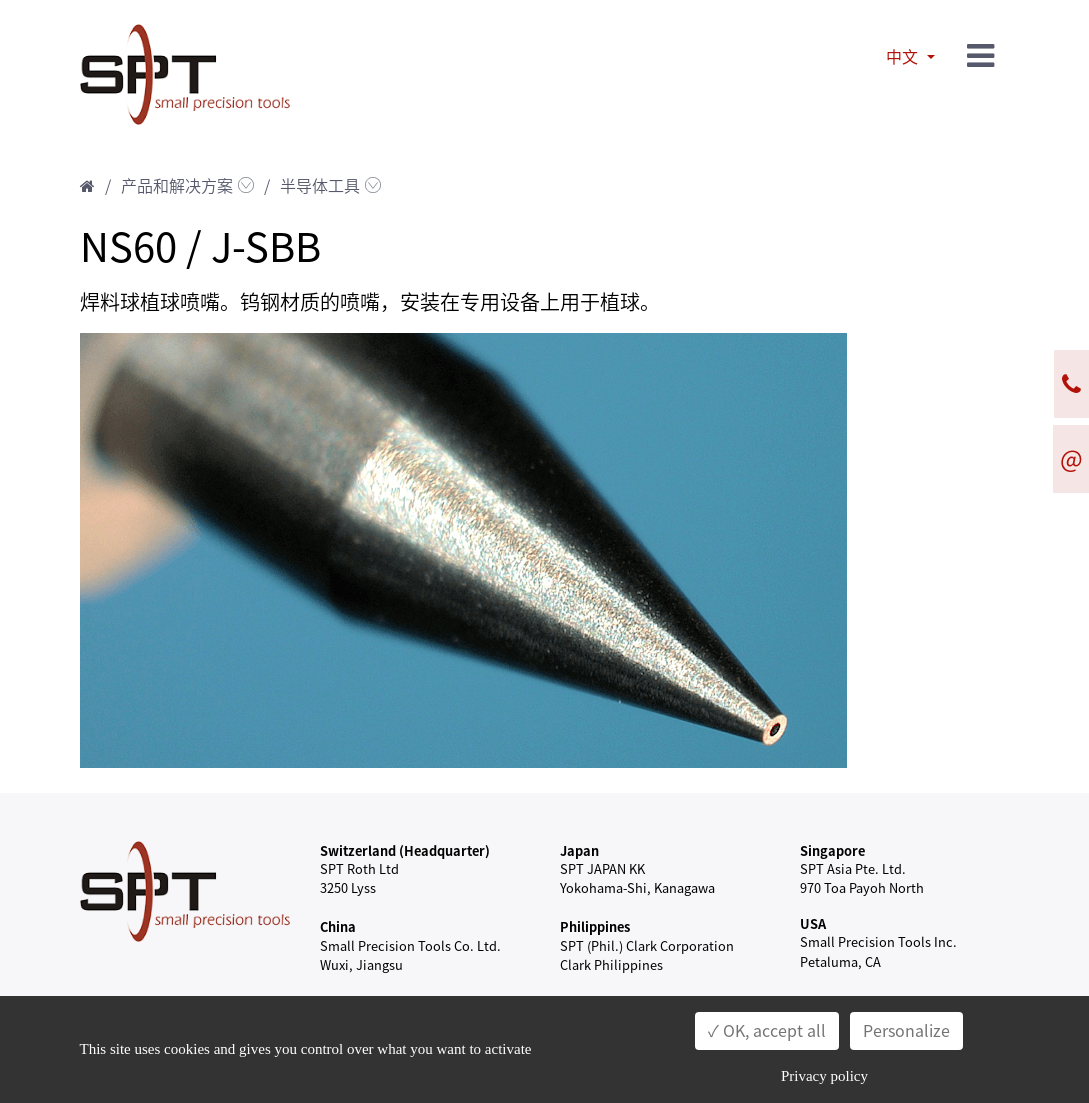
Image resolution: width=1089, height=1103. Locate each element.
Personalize (906, 1031)
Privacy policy (824, 1076)
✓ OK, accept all (767, 1031)
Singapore (832, 850)
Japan (579, 850)
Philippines (595, 926)
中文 (904, 57)
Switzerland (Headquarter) (405, 850)
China (338, 926)
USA (813, 923)
